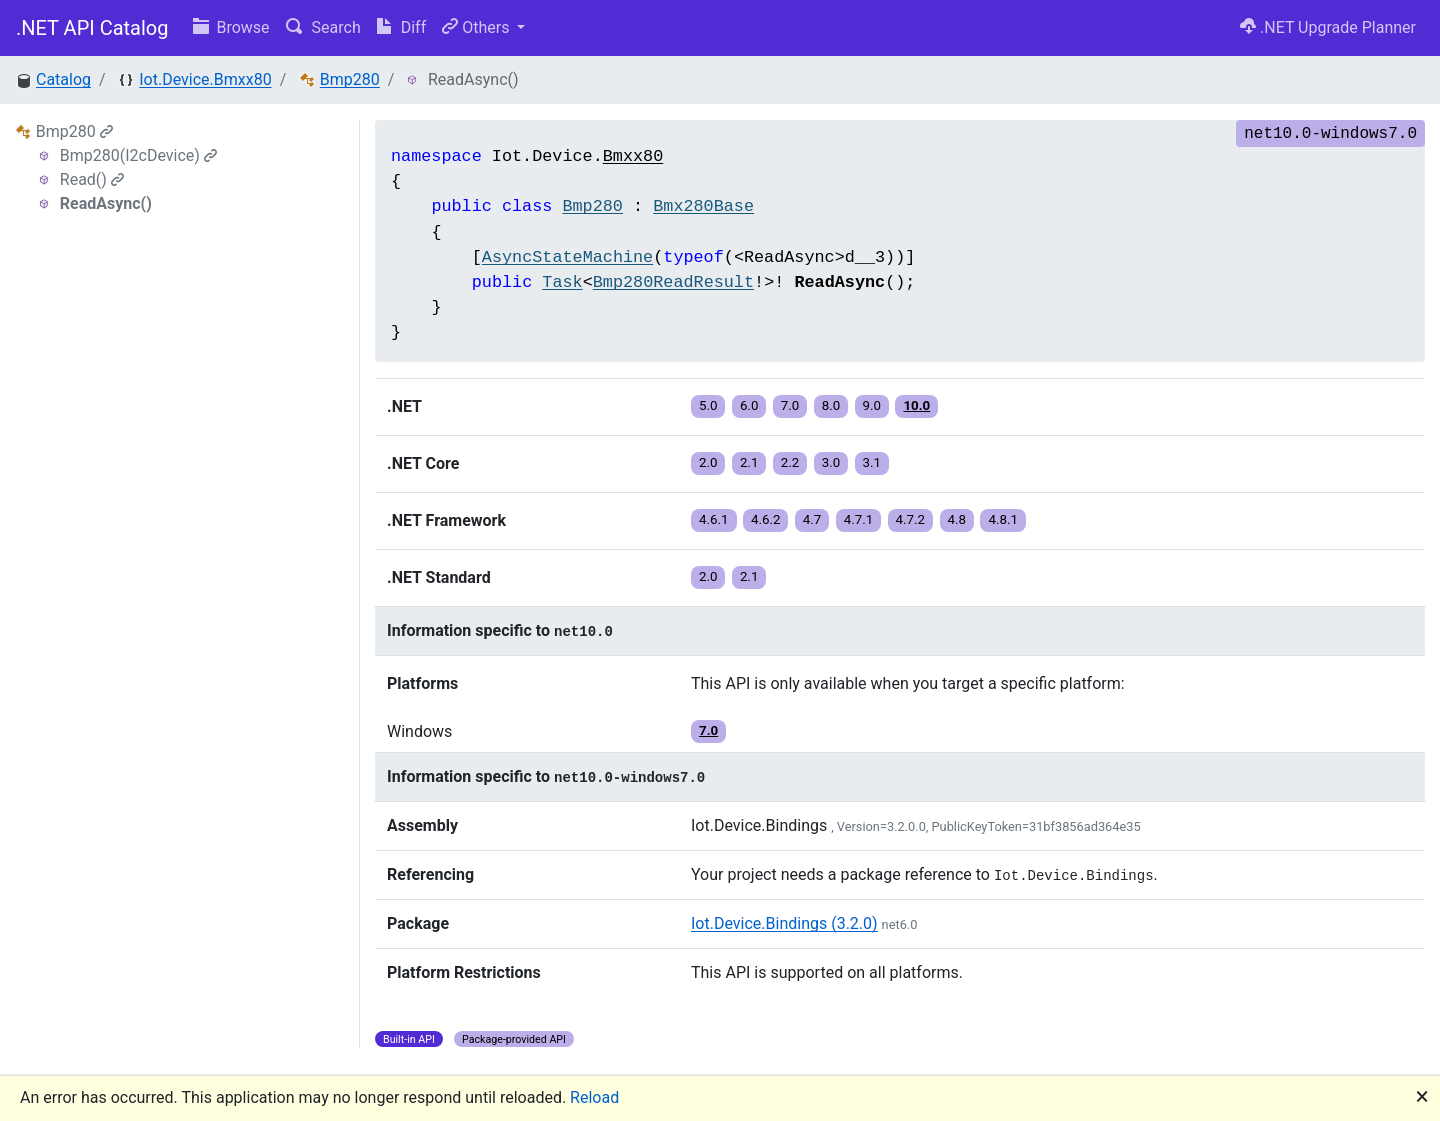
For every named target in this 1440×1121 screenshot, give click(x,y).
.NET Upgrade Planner (1328, 27)
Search (323, 27)
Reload (594, 1097)
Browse (231, 27)
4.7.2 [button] (911, 519)
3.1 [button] (872, 462)
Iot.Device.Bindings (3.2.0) (784, 923)
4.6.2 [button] (766, 519)
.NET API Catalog (92, 28)
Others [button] (477, 27)
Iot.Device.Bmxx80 (205, 79)
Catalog (63, 79)
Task (562, 282)
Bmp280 (350, 79)
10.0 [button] (916, 405)
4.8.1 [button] (1003, 519)
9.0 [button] (872, 405)
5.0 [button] (708, 405)
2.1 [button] (749, 462)
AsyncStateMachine (567, 257)
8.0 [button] (831, 405)
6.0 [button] (749, 405)
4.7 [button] (812, 519)
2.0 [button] (708, 462)
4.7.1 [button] (859, 519)
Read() (92, 179)
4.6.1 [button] (714, 519)
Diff (401, 27)
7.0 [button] (790, 405)
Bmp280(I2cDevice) (138, 155)
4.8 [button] (957, 519)
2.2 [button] (790, 462)
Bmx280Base (703, 206)
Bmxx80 (633, 156)
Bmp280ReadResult (673, 282)
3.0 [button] (831, 462)
